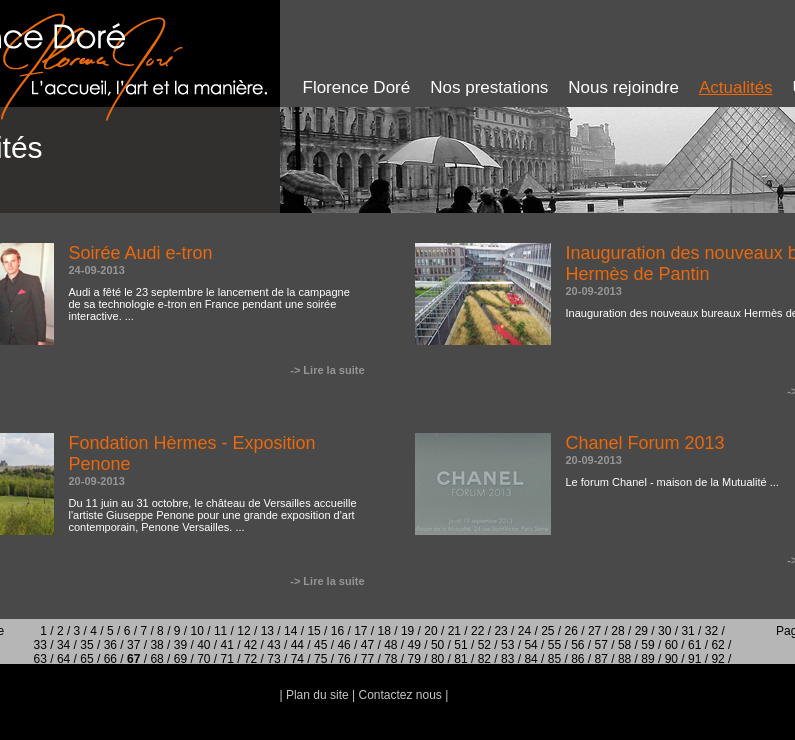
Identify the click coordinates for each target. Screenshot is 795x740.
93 (358, 673)
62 (717, 645)
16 (337, 631)
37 (133, 645)
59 (647, 645)
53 (507, 645)
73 (273, 659)
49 (414, 645)
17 (360, 631)
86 (577, 659)
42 (250, 645)
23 (500, 631)
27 (594, 631)
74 (297, 659)
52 (484, 645)
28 (617, 631)
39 (180, 645)
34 (63, 645)
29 (641, 631)
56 (577, 645)
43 (273, 645)
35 (86, 645)
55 (554, 645)
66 (110, 659)
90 (671, 659)
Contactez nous (399, 695)
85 (554, 659)
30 (664, 631)
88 (624, 659)
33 (40, 645)
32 (711, 631)
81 (460, 659)
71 (227, 659)
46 (343, 645)
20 (430, 631)
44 (297, 645)
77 (367, 659)
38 (156, 645)
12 (243, 631)
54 (530, 645)
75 (320, 659)
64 (63, 659)
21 (454, 631)
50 (437, 645)
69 (180, 659)
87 (601, 659)
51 (460, 645)
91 (694, 659)
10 (197, 631)
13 (267, 631)
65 (86, 659)
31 (687, 631)
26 (571, 631)
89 (647, 659)
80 (437, 659)
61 (694, 645)
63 (40, 659)
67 (133, 659)
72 (250, 659)
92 (717, 659)
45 (320, 645)
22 (477, 631)
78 (390, 659)
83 (507, 659)
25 (547, 631)
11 (220, 631)
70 (203, 659)
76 (343, 659)
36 (110, 645)
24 (524, 631)
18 (384, 631)
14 (290, 631)
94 (382, 673)
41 (227, 645)
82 (484, 659)
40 (203, 645)
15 (313, 631)
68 (156, 659)
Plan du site (317, 695)
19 (407, 631)
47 (367, 645)
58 (624, 645)
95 (405, 673)
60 (671, 645)
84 (530, 659)
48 (390, 645)
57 (601, 645)
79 (414, 659)
